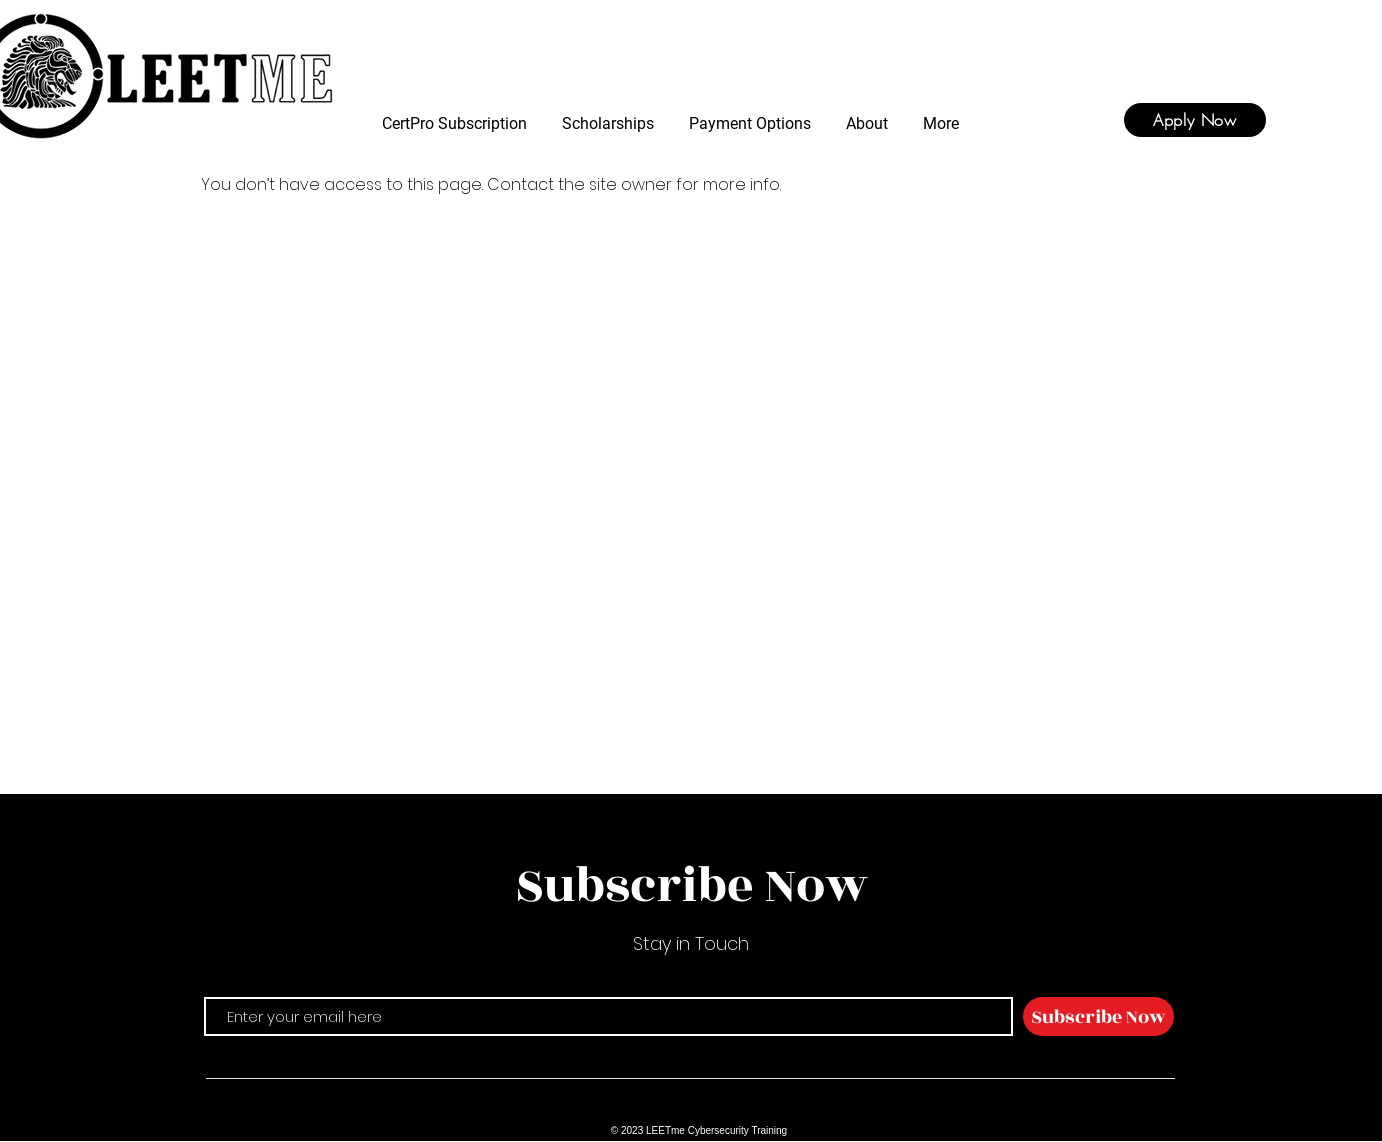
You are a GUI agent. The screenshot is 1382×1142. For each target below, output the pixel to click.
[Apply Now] (1195, 120)
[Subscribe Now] (1098, 1016)
